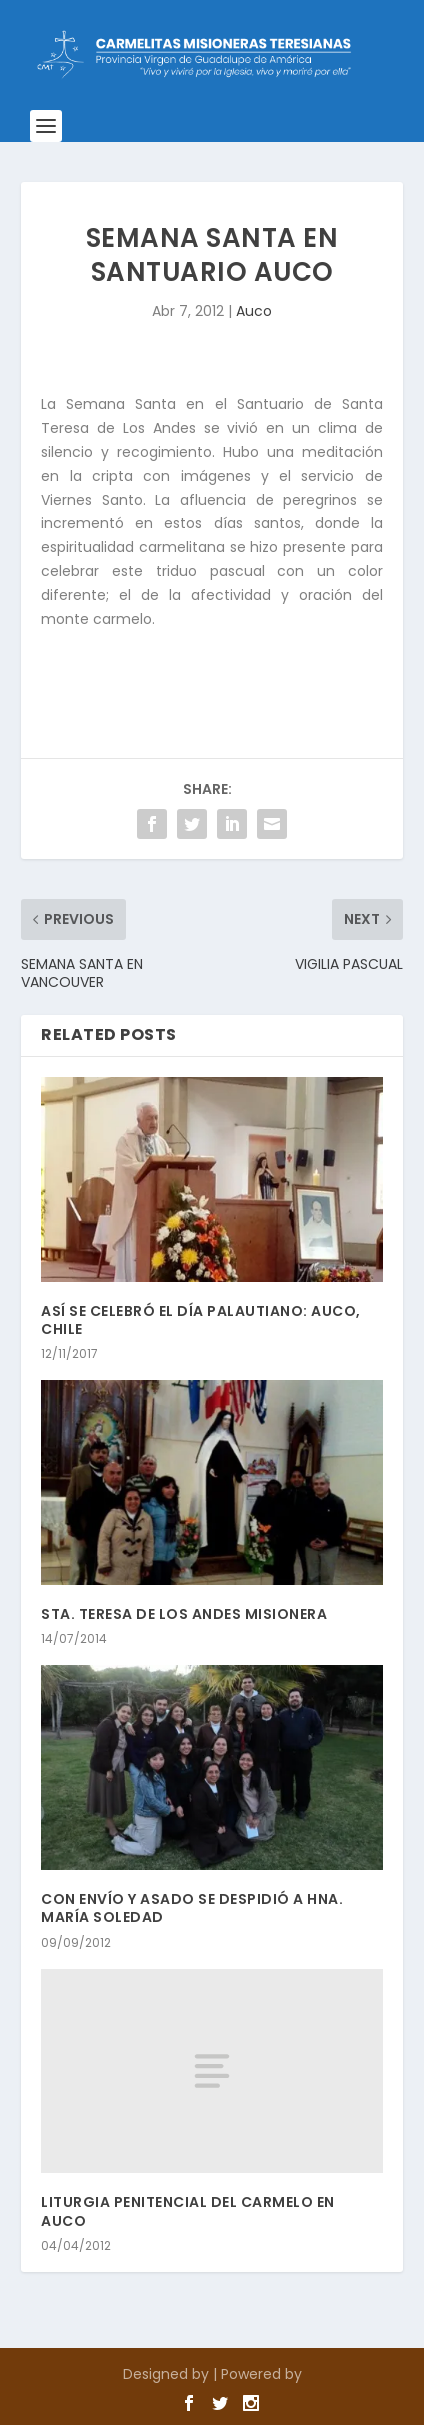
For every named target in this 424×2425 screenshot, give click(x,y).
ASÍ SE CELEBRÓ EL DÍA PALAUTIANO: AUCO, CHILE (201, 1320)
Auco (254, 311)
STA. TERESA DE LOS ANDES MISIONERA (184, 1614)
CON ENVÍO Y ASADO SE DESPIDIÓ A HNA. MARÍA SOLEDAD (192, 1908)
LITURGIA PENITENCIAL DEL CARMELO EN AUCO (188, 2211)
